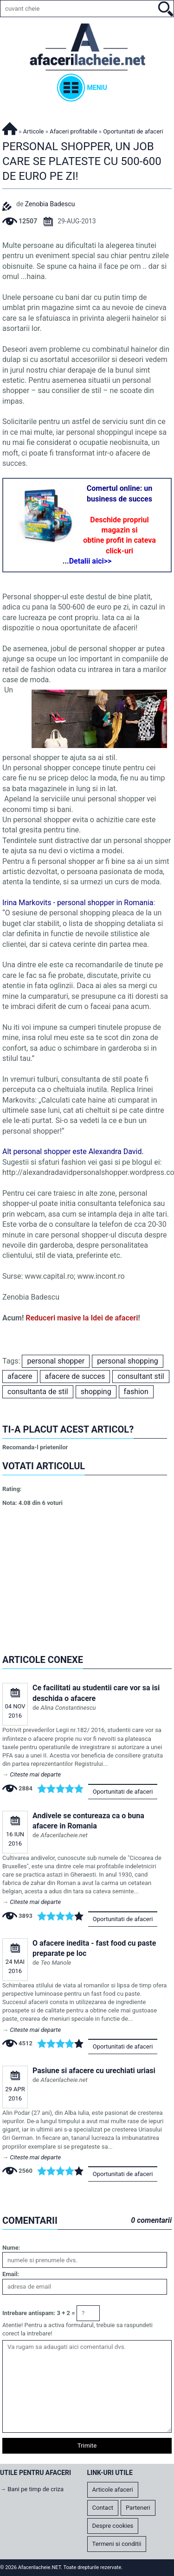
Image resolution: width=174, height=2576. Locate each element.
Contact (102, 2507)
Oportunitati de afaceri (123, 1791)
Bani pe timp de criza (35, 2489)
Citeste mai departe (35, 1774)
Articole (33, 131)
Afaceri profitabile (73, 131)
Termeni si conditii (117, 2543)
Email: (10, 2274)
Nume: (11, 2247)
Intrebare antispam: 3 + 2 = (38, 2313)
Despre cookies (113, 2525)
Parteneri (138, 2507)
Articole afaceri (112, 2489)
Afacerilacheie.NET (9, 127)
